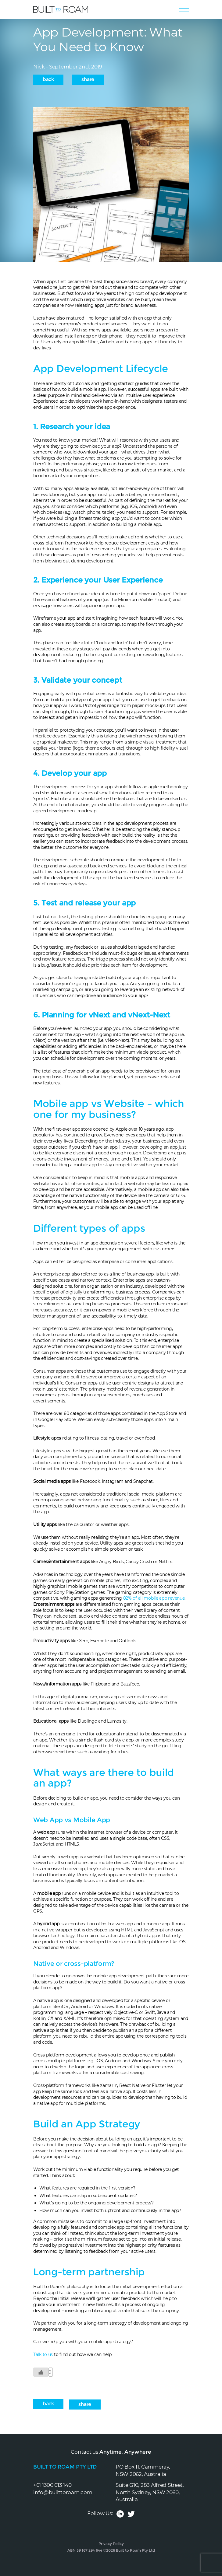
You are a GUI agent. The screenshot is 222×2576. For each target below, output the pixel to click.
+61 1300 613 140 (52, 2485)
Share (87, 79)
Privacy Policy (111, 2543)
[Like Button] (40, 2372)
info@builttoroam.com (62, 2492)
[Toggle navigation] (184, 9)
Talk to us (43, 2354)
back (48, 79)
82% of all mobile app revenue (154, 1598)
